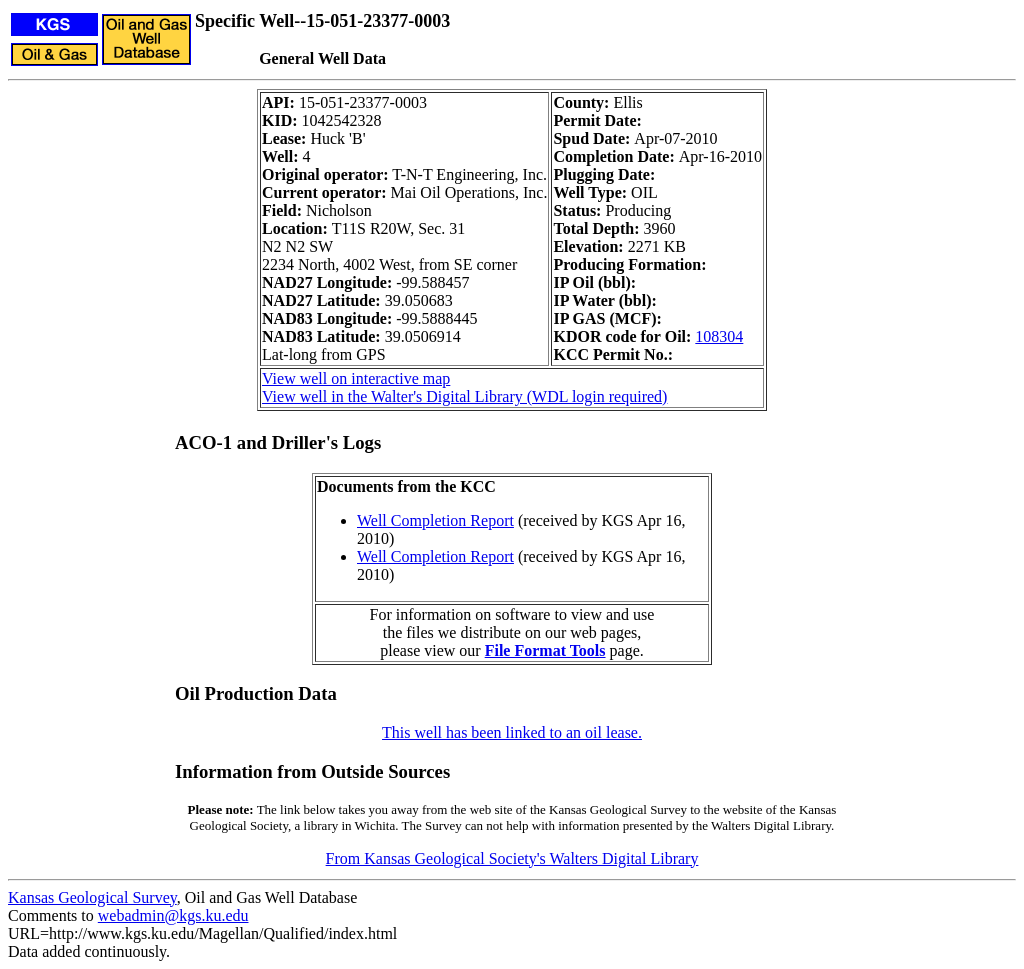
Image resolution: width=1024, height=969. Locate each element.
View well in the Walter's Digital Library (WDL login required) (464, 396)
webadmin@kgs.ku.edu (173, 915)
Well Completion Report (435, 520)
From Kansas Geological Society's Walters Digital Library (512, 858)
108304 (719, 336)
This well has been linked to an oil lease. (512, 732)
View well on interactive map (356, 378)
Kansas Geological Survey (92, 897)
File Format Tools (545, 650)
